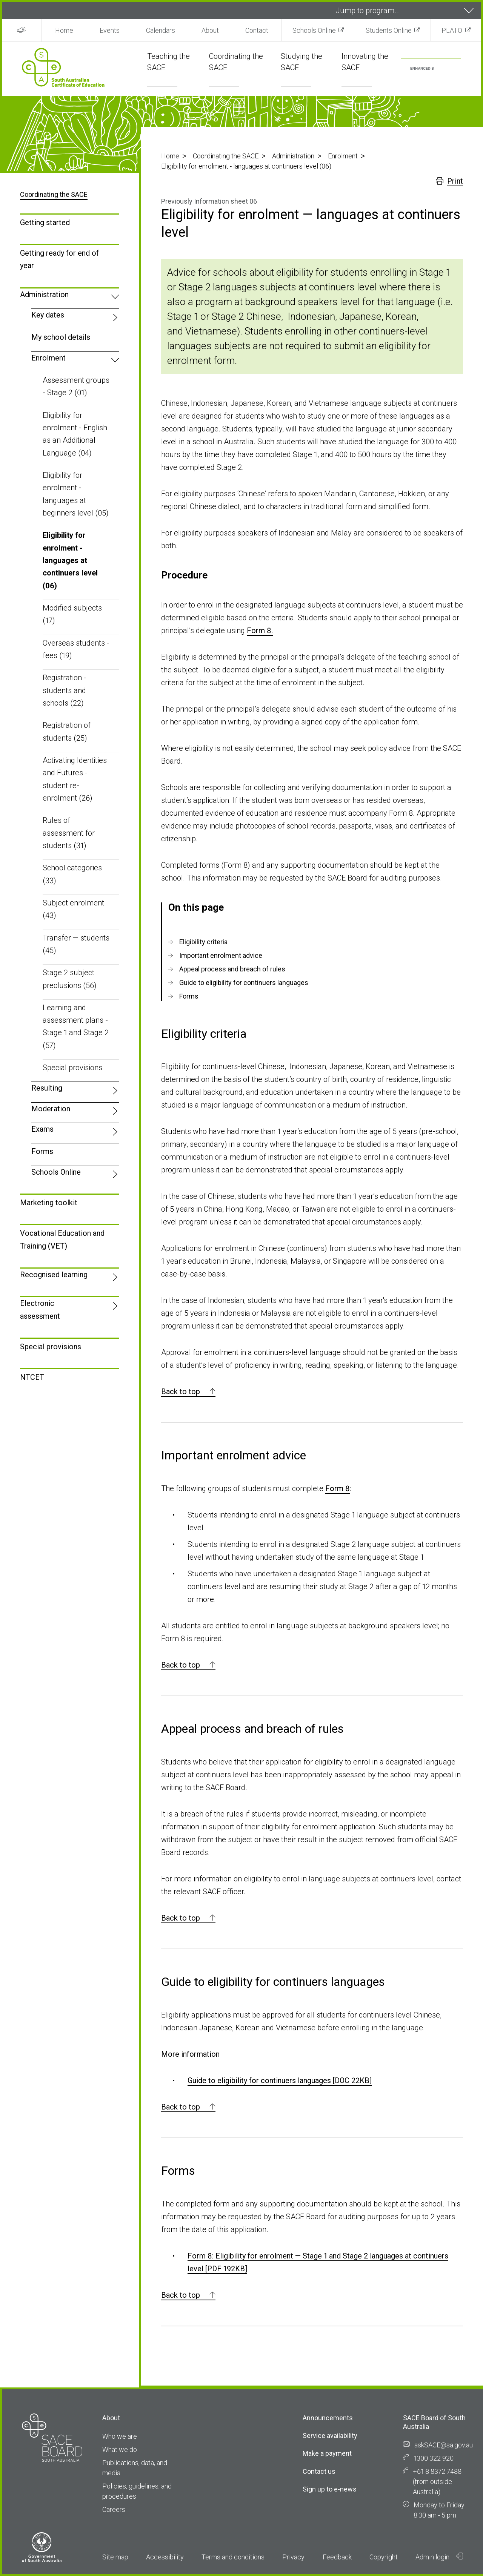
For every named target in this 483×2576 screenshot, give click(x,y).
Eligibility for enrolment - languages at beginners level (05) (76, 494)
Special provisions (72, 1067)
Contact (256, 30)
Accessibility (165, 2557)
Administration (293, 156)
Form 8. (260, 630)
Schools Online (314, 30)
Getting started (45, 222)
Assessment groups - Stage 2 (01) (76, 386)
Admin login (439, 2557)
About (210, 30)
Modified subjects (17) (72, 614)
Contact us (319, 2471)
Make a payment (327, 2453)
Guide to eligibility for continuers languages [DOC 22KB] (280, 2080)
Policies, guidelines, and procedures (137, 2491)
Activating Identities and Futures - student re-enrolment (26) (75, 779)
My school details (60, 337)
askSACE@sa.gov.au (443, 2445)
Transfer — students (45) (76, 944)
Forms (42, 1151)
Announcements (328, 2418)
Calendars (160, 30)
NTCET (32, 1377)
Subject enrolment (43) (73, 909)
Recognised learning (54, 1274)
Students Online (389, 30)
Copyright (383, 2557)
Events (110, 30)
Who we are (119, 2436)
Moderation (50, 1108)
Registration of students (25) (67, 731)
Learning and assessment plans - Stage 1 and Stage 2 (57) (76, 1026)
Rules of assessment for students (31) (69, 833)
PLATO (451, 30)
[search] (422, 68)
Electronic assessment (40, 1309)
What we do (119, 2449)
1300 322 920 (434, 2458)
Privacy (293, 2557)
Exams (42, 1129)
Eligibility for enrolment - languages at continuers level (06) (70, 560)
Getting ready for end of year (59, 259)
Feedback (337, 2557)
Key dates (47, 314)
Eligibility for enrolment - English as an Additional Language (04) (75, 434)
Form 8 (337, 1488)
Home (64, 30)
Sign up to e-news (330, 2489)
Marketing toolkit (48, 1202)
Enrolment (343, 156)
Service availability (330, 2435)
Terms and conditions (233, 2557)
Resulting (46, 1087)
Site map (115, 2557)
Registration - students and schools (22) (64, 690)
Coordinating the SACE (225, 156)
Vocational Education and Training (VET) (62, 1239)
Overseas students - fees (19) (76, 649)
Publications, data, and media (134, 2468)
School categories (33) (72, 874)
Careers (113, 2509)
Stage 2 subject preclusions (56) (70, 979)
